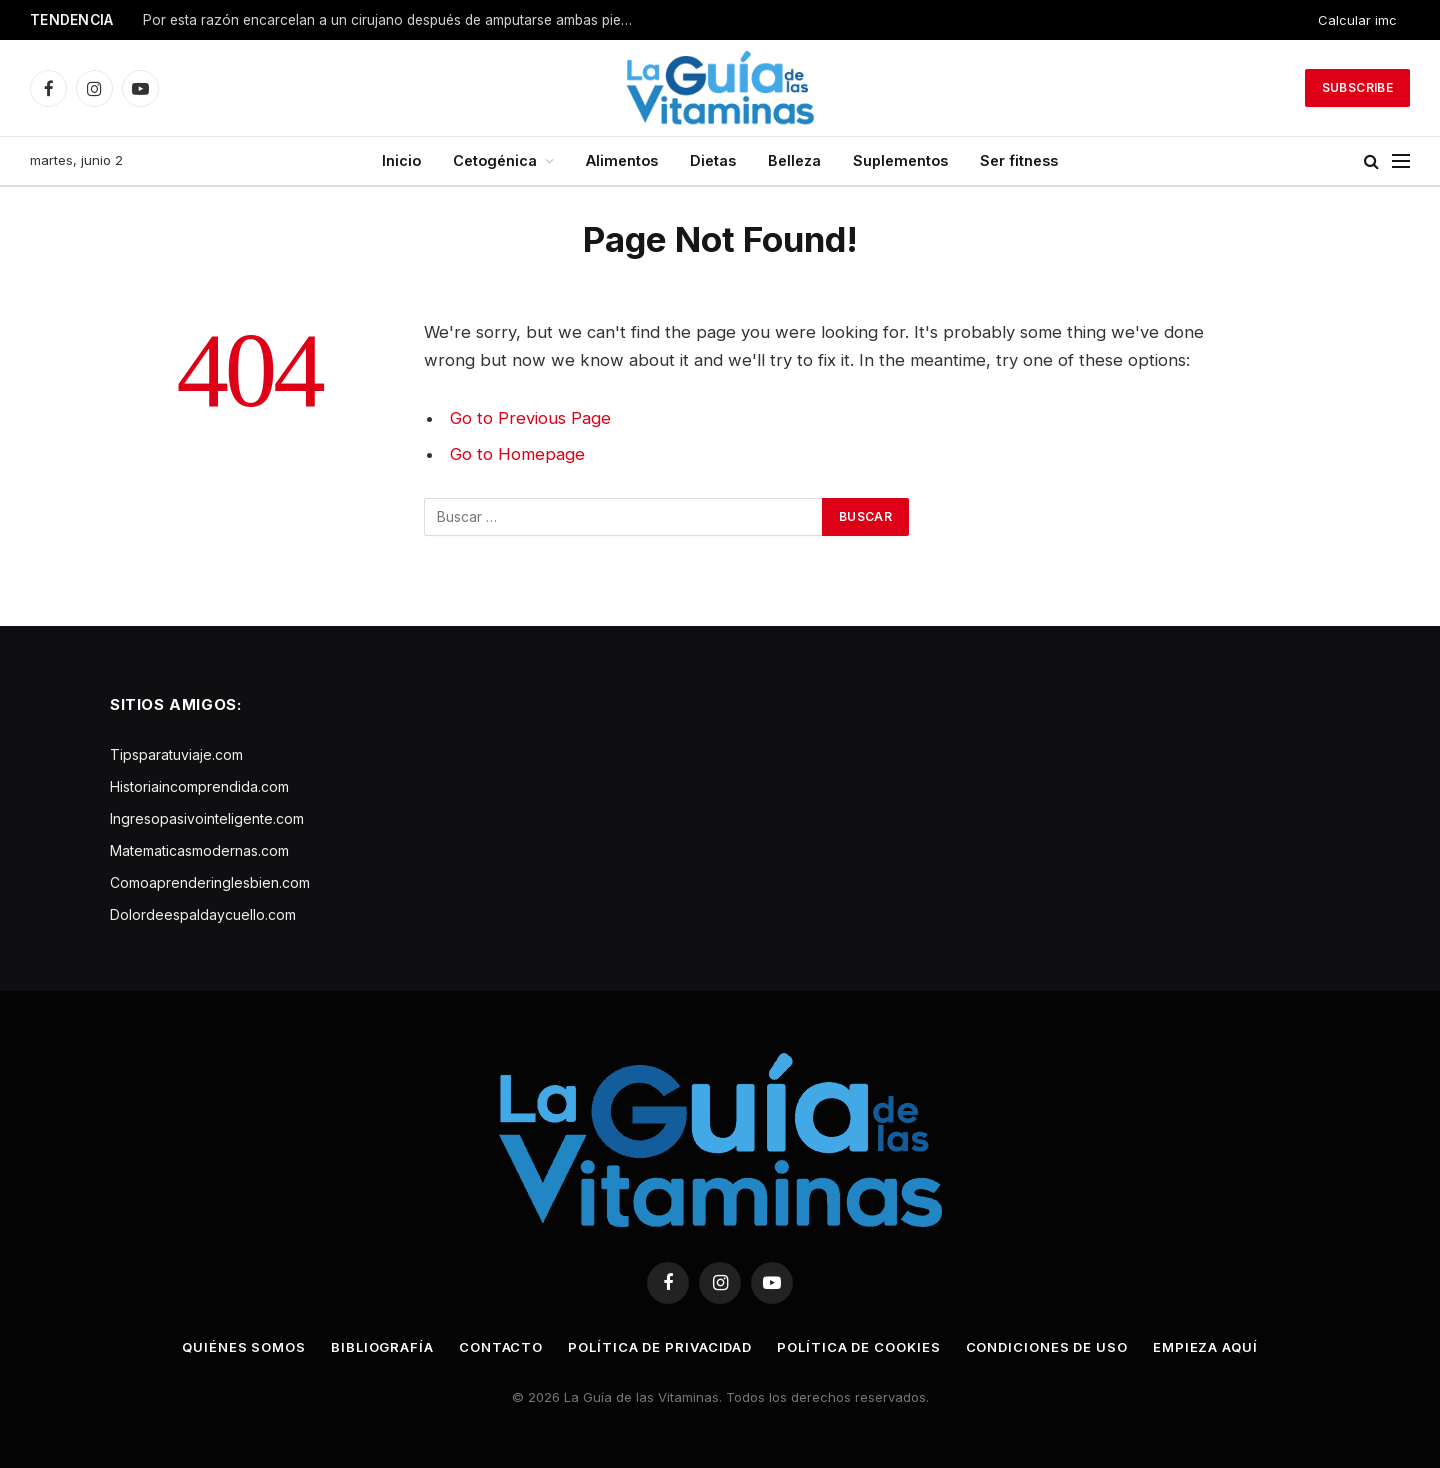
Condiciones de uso (1047, 1347)
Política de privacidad (660, 1347)
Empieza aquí (1205, 1347)
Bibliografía (382, 1347)
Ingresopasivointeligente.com (207, 818)
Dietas (713, 160)
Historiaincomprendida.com (199, 786)
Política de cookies (858, 1347)
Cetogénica (495, 160)
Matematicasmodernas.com (199, 850)
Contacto (501, 1347)
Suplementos (900, 160)
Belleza (794, 160)
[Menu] (1401, 161)
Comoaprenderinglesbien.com (210, 882)
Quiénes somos (244, 1347)
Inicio (401, 160)
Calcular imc (1357, 20)
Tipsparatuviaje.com (176, 754)
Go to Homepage (517, 454)
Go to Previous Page (530, 418)
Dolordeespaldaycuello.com (203, 914)
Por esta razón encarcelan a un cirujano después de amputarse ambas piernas (393, 20)
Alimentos (622, 160)
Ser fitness (1019, 160)
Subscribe (1357, 87)
